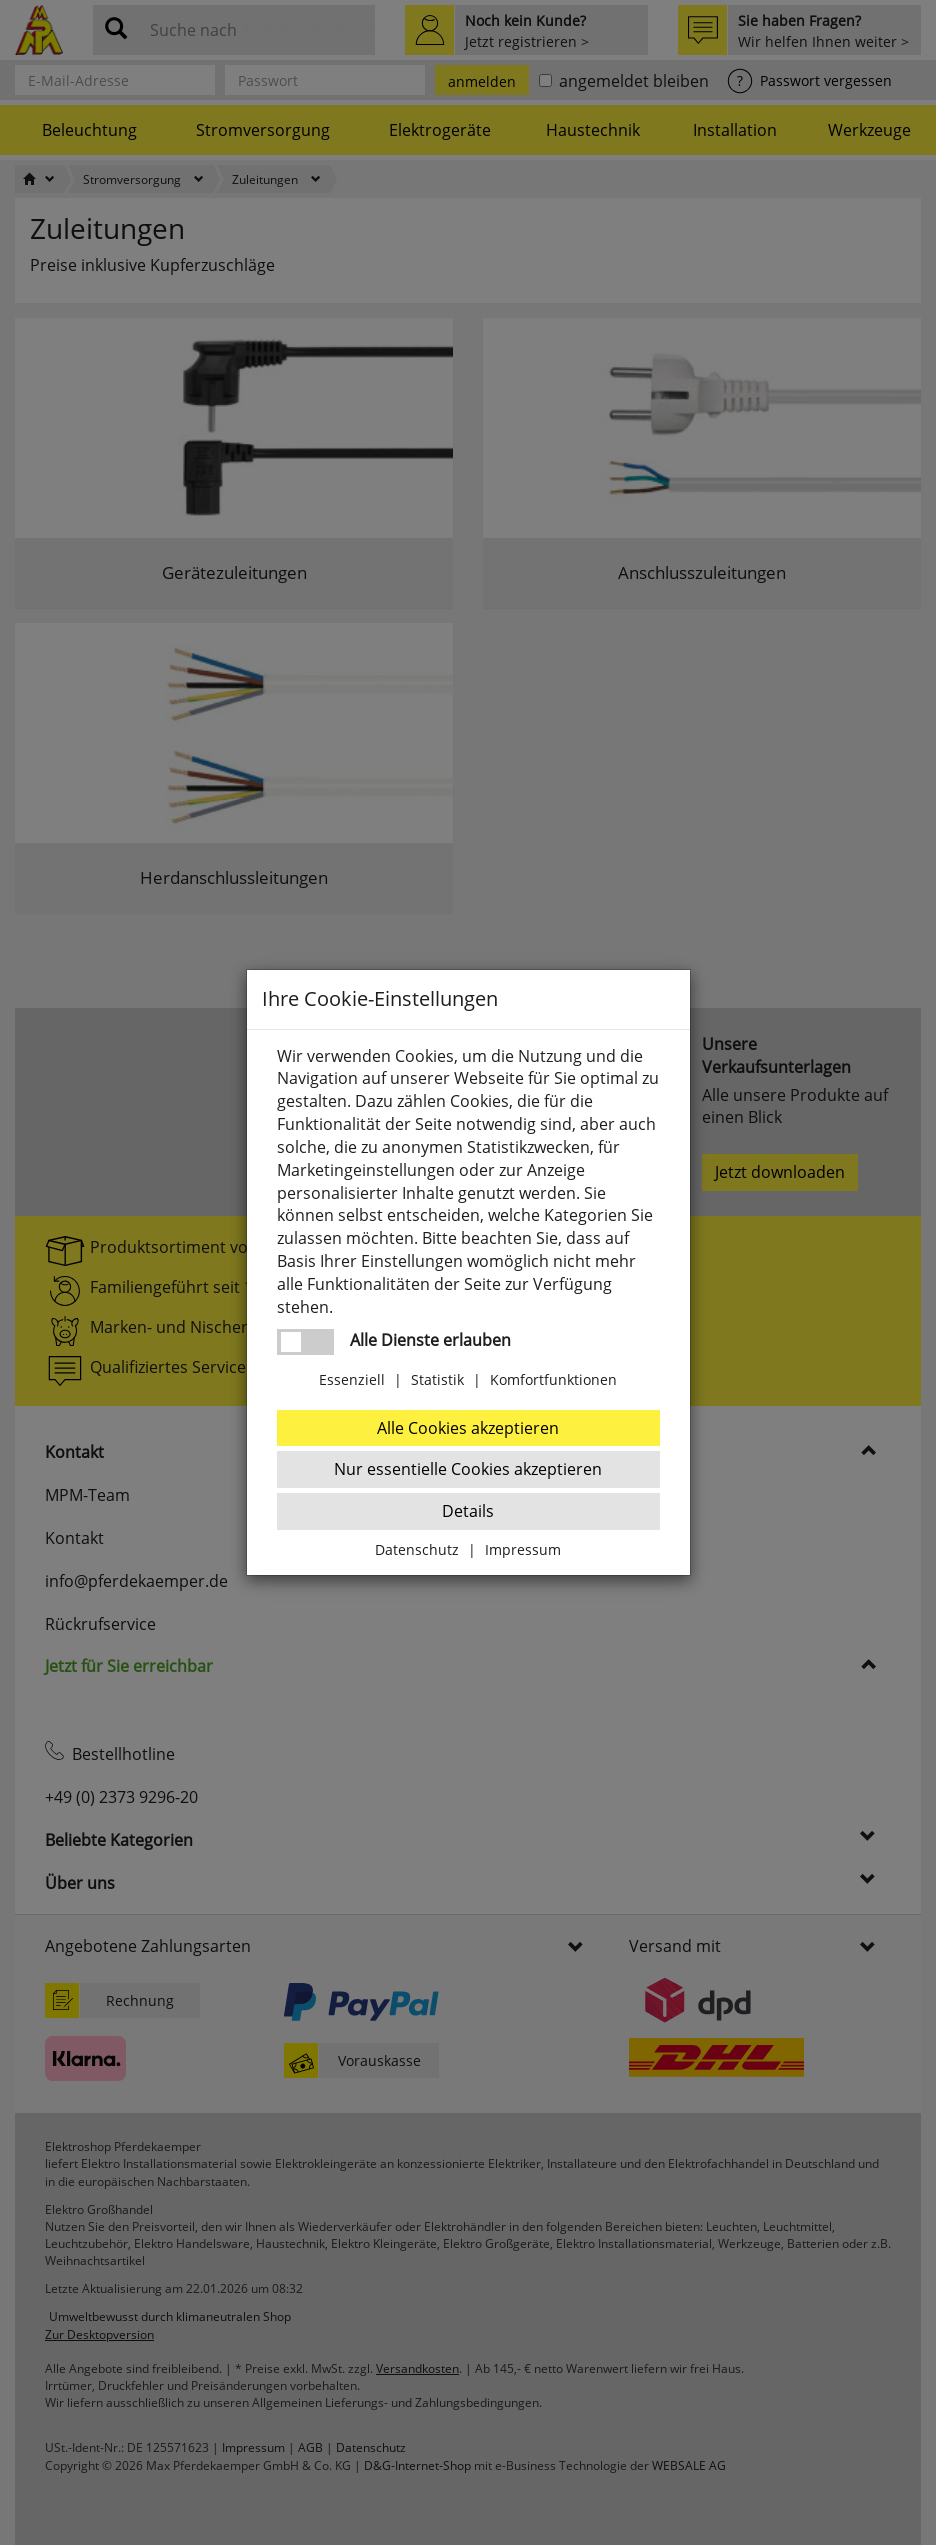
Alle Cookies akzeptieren (468, 1428)
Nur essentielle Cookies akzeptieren (468, 1469)
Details (468, 1511)
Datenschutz (417, 1549)
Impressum (523, 1549)
